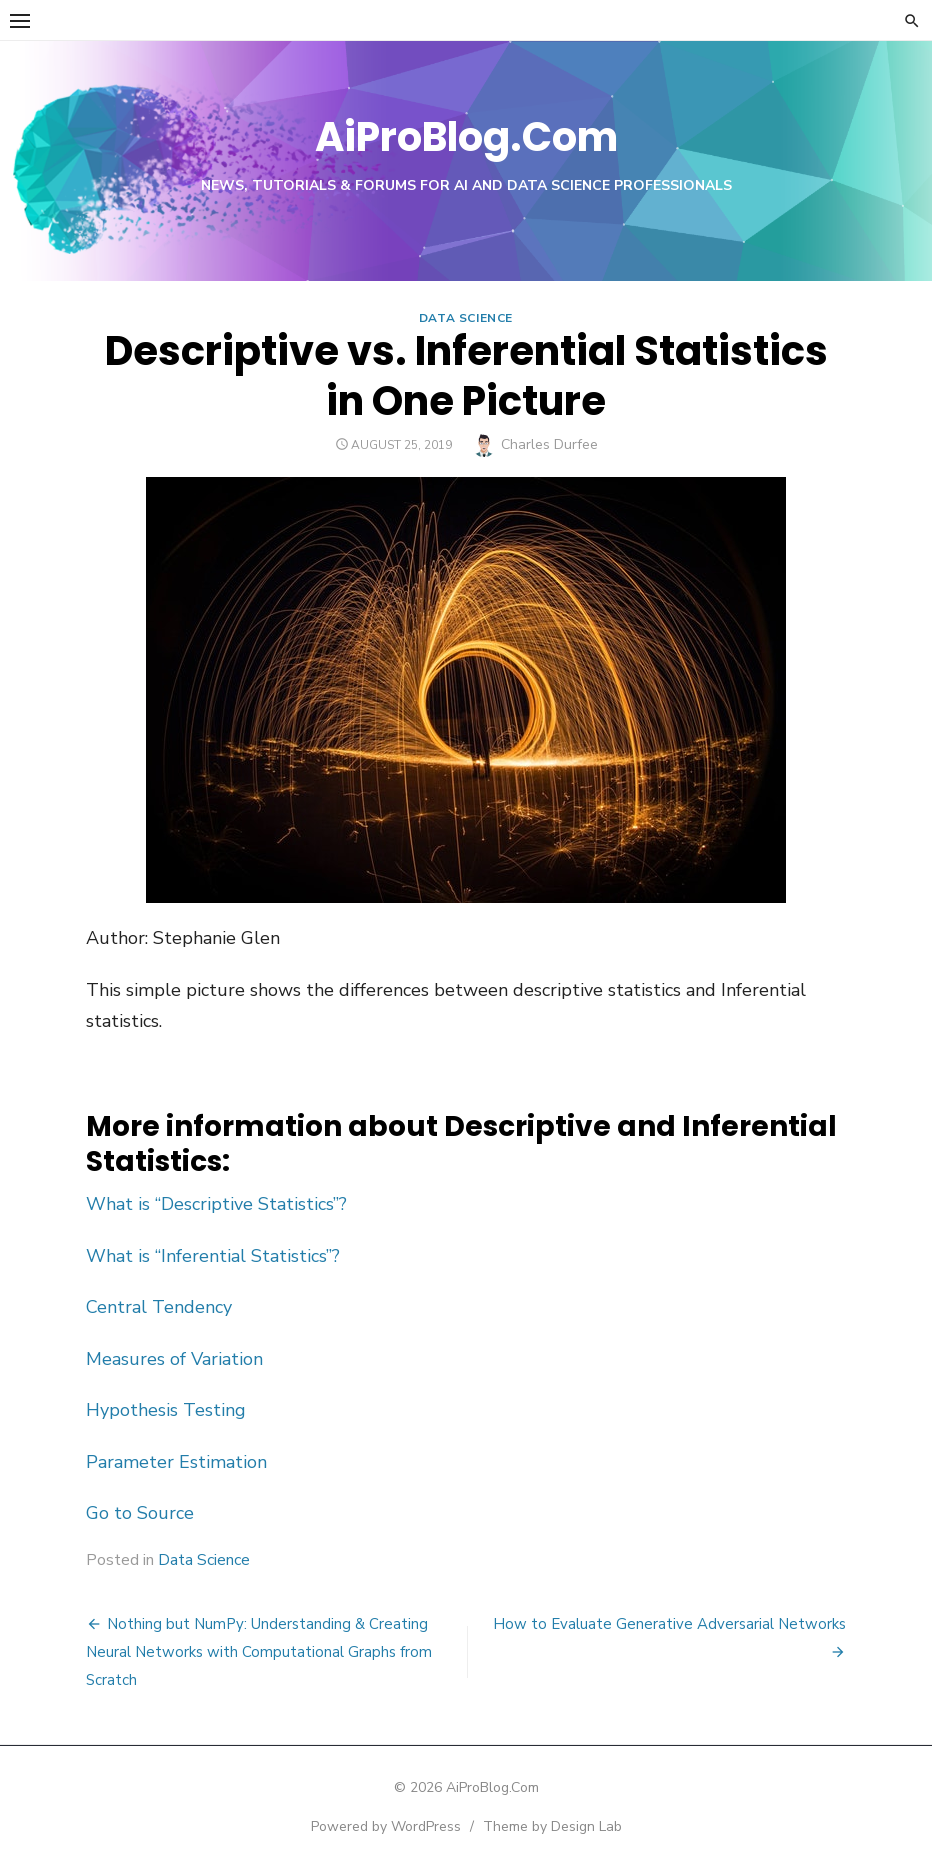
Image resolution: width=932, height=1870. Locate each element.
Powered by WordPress (386, 1826)
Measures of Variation (174, 1359)
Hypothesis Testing (166, 1410)
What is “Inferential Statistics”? (213, 1256)
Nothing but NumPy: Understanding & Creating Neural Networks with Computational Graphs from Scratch (259, 1652)
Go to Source (140, 1513)
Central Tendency (159, 1307)
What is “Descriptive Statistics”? (216, 1204)
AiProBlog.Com (466, 137)
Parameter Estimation (176, 1462)
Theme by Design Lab (552, 1826)
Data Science (466, 318)
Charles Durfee (549, 444)
